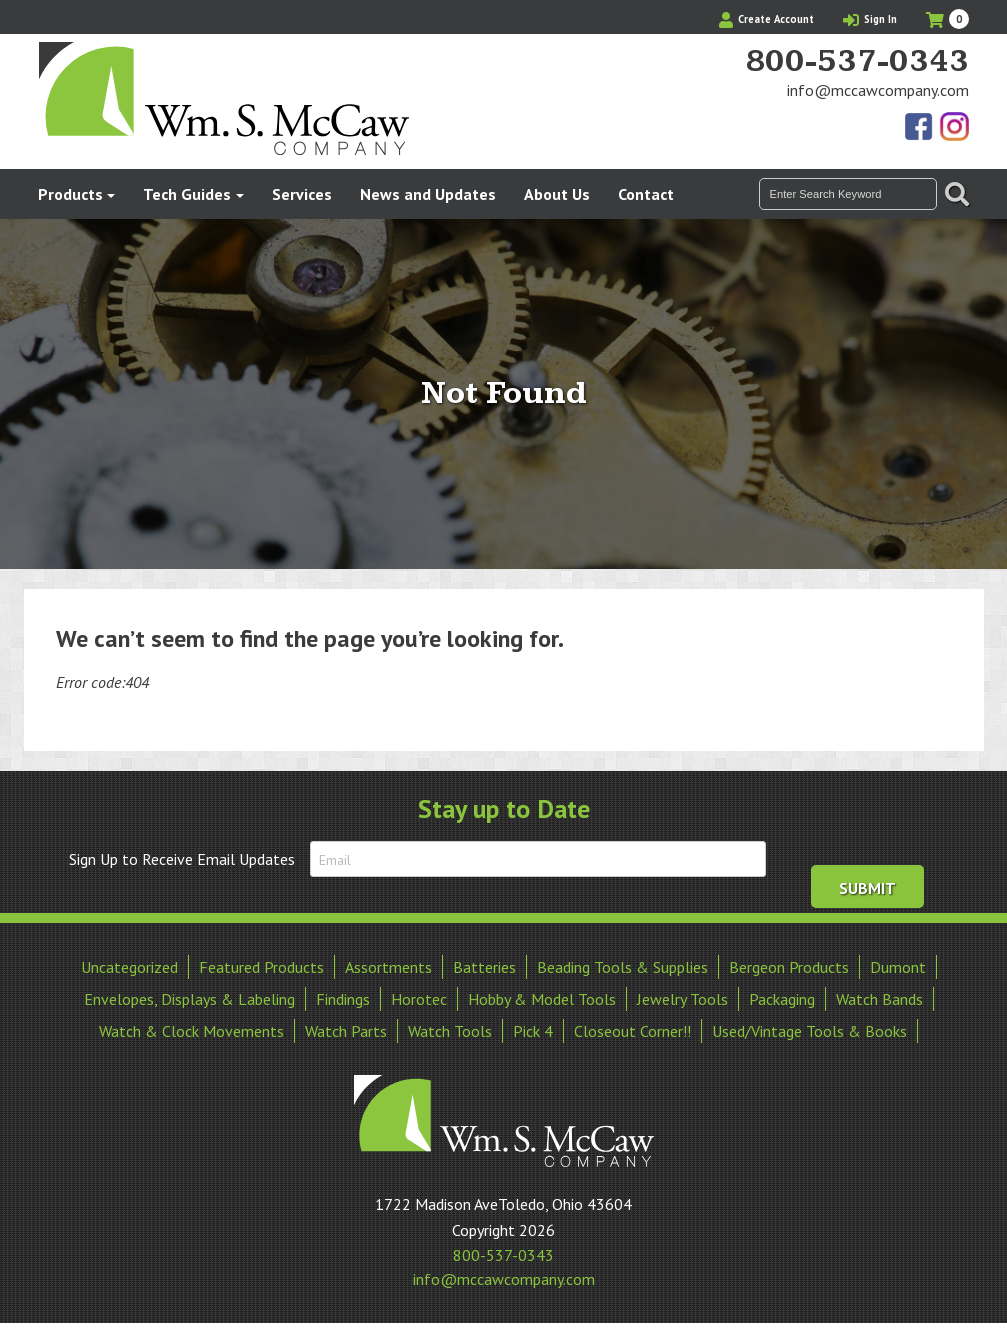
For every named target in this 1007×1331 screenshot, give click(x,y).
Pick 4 (533, 1031)
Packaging (782, 999)
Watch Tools (450, 1031)
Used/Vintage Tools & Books (809, 1031)
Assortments (388, 967)
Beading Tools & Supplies (622, 967)
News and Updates (428, 194)
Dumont (898, 967)
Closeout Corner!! (632, 1031)
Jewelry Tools (682, 999)
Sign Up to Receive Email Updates (182, 859)
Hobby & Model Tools (542, 999)
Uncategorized (129, 967)
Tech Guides (187, 194)
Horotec (419, 999)
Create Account (766, 19)
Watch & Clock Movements (191, 1031)
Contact (646, 194)
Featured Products (261, 967)
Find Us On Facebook (920, 128)
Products (70, 194)
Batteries (484, 967)
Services (302, 194)
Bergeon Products (789, 967)
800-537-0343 (857, 62)
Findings (343, 999)
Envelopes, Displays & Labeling (189, 999)
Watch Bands (879, 999)
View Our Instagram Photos (954, 128)
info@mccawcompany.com (878, 90)
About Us (557, 194)
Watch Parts (346, 1031)
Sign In (870, 19)
